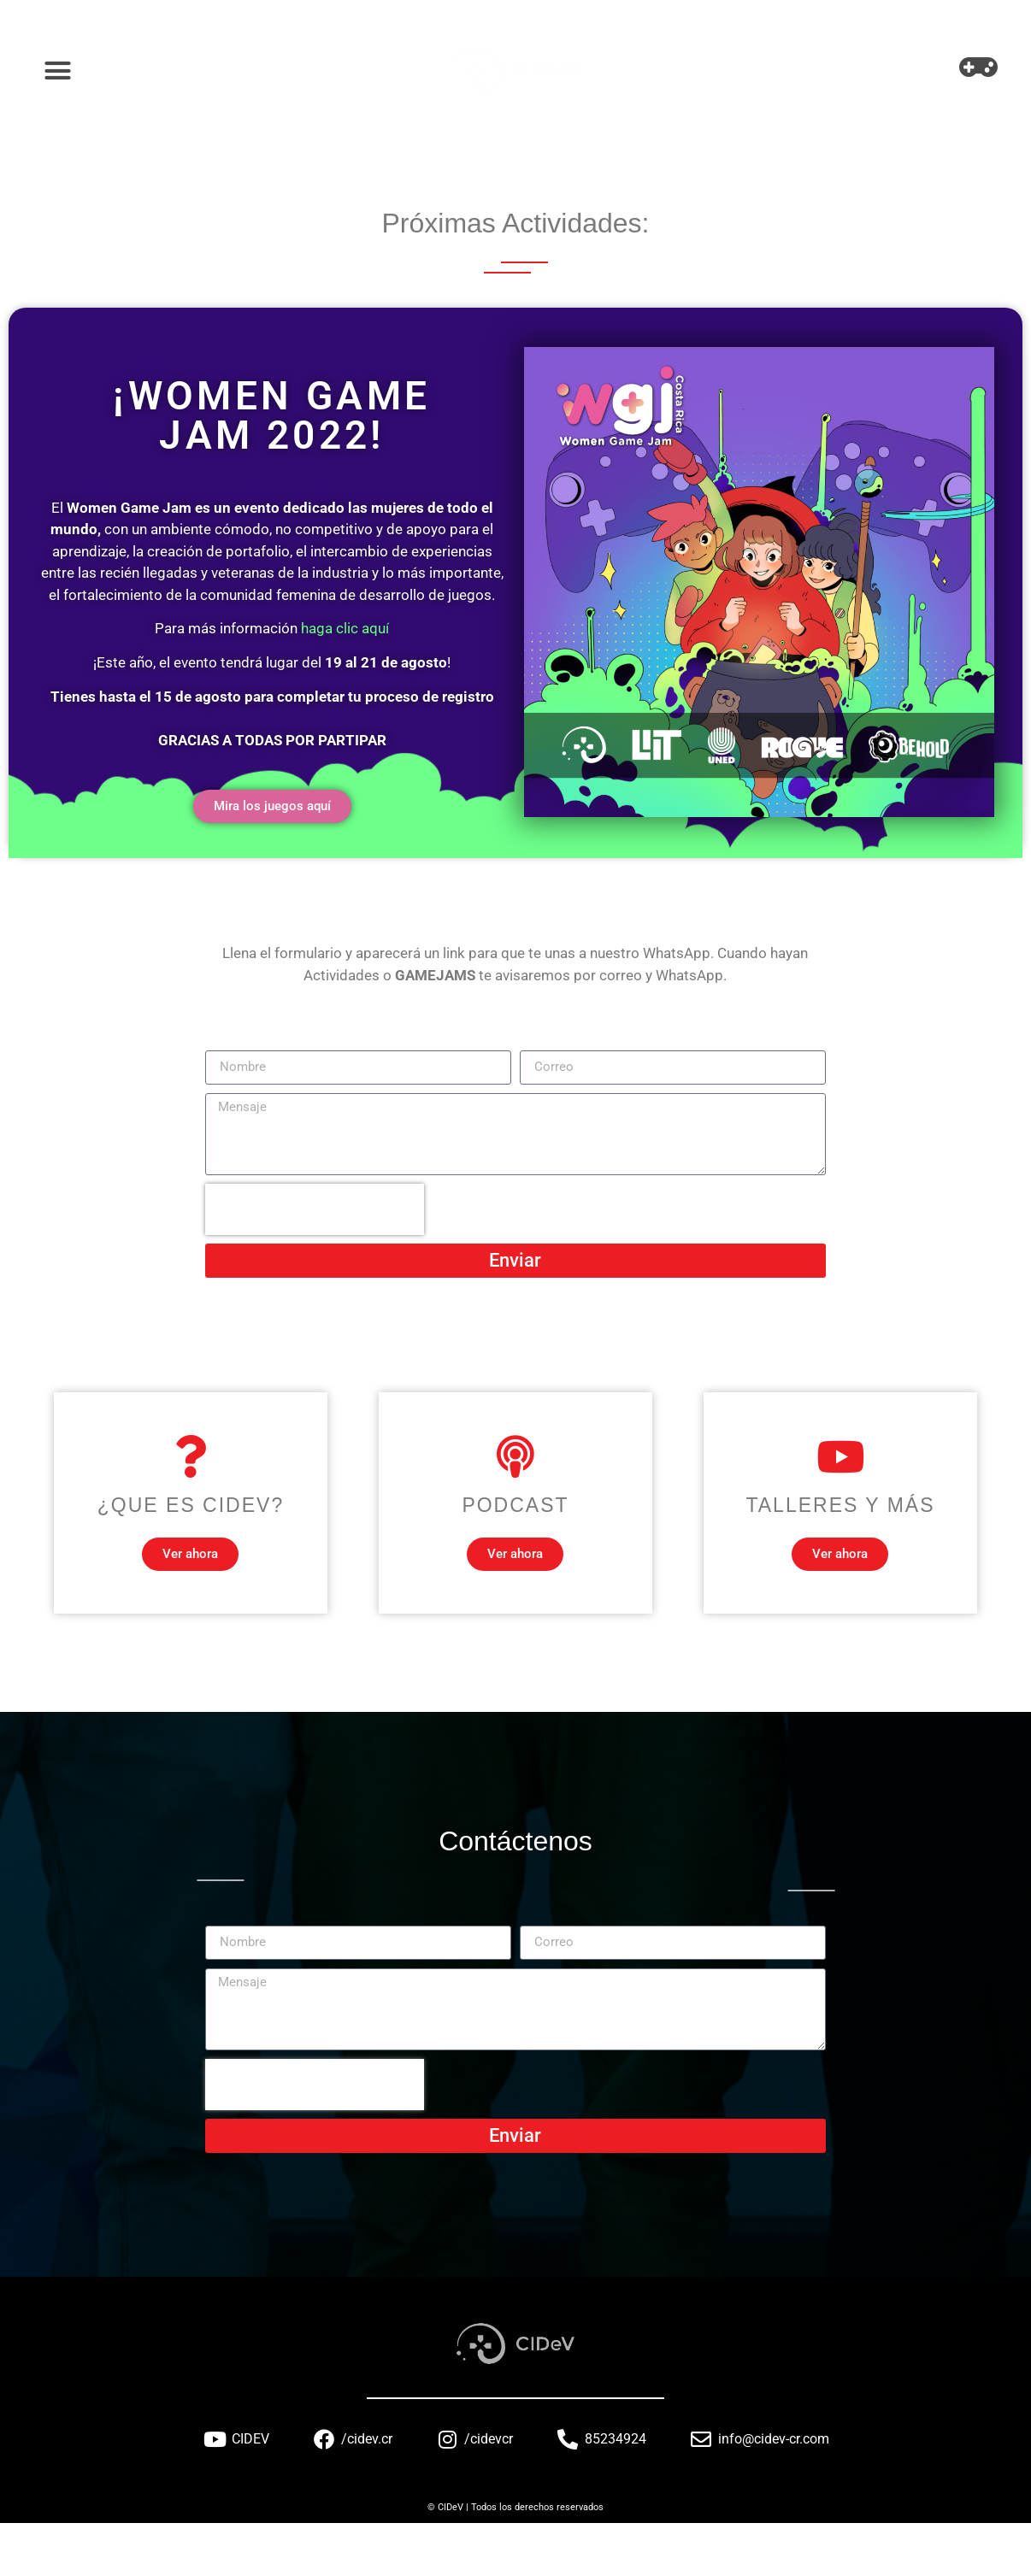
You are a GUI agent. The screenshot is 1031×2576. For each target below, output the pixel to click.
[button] (58, 71)
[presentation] (314, 1209)
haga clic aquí (345, 628)
